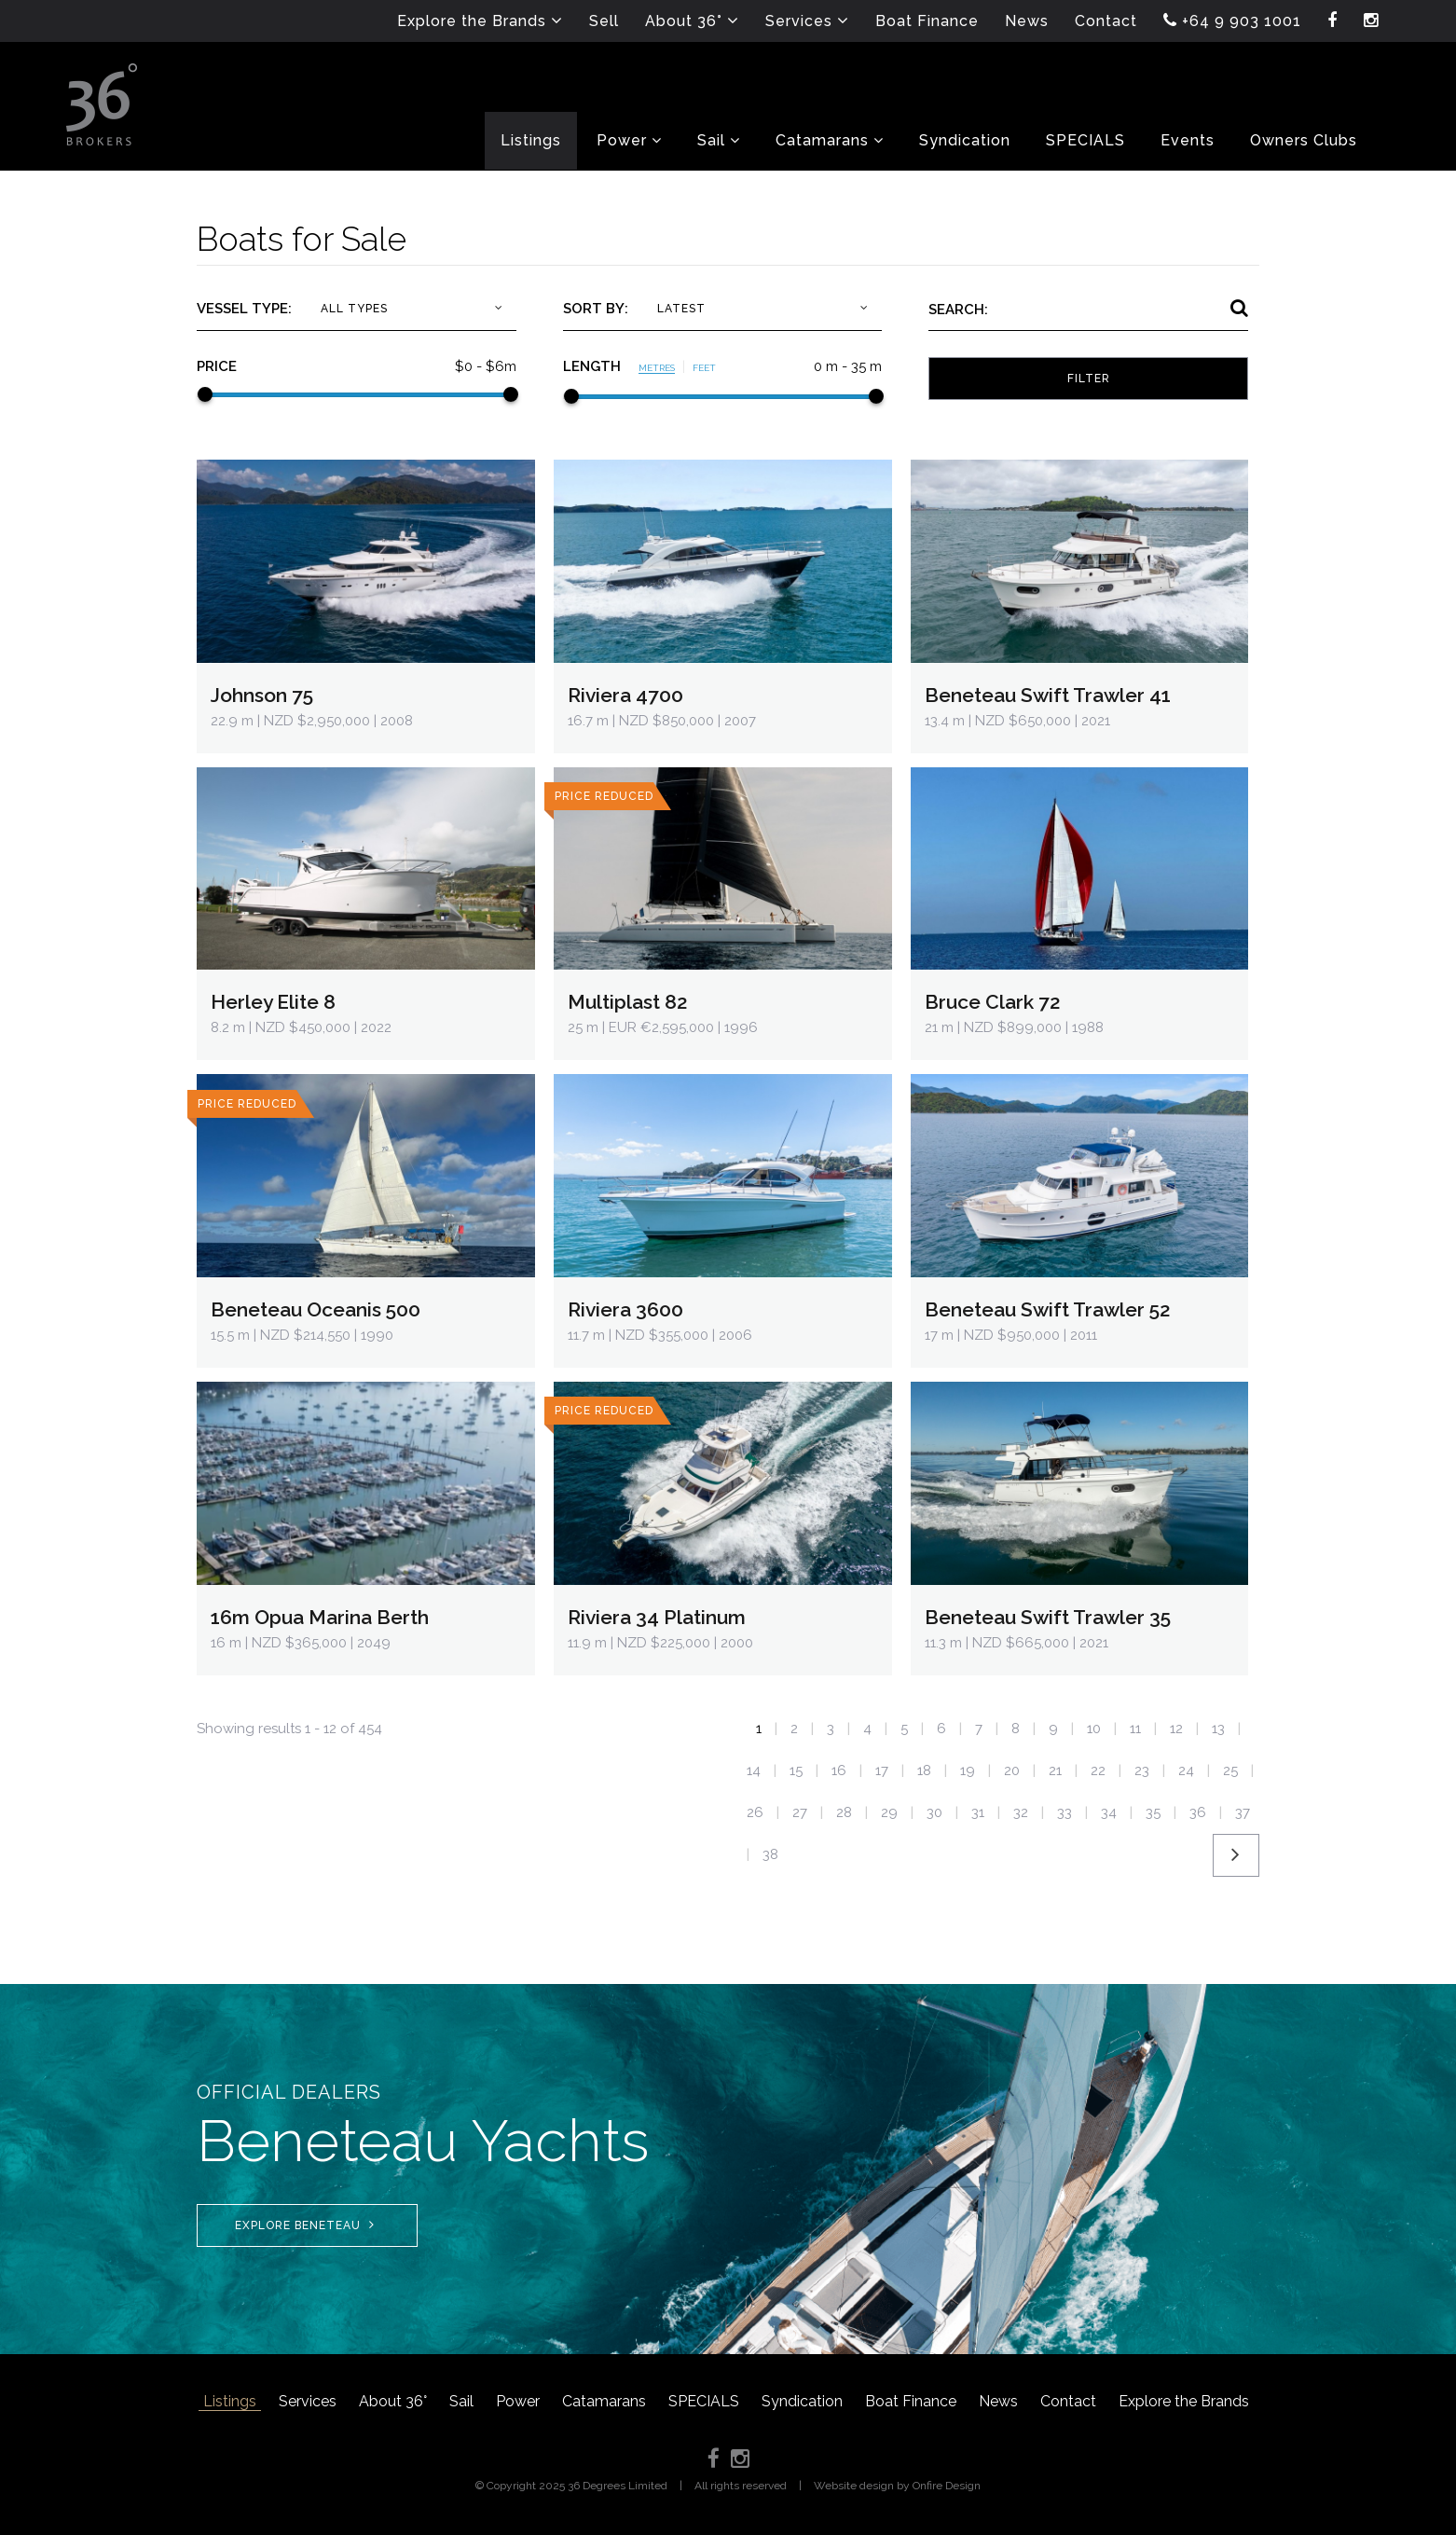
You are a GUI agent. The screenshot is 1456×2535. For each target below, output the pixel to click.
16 (838, 1770)
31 (977, 1812)
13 (1218, 1728)
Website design (854, 2485)
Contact (1068, 2401)
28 (844, 1812)
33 (1064, 1812)
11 (1135, 1728)
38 (770, 1854)
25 (1230, 1770)
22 (1098, 1770)
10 (1094, 1728)
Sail (461, 2401)
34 (1109, 1812)
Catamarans (604, 2401)
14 (754, 1770)
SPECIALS (703, 2401)
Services (308, 2401)
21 (1055, 1770)
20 (1012, 1770)
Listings (229, 2401)
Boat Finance (910, 2401)
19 (967, 1770)
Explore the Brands (1184, 2401)
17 (881, 1770)
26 (755, 1812)
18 (924, 1770)
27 (799, 1812)
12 (1176, 1728)
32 (1020, 1812)
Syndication (802, 2401)
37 (1242, 1812)
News (998, 2401)
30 (934, 1812)
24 (1186, 1770)
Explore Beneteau (305, 2225)
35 (1153, 1812)
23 (1141, 1770)
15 (796, 1770)
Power (518, 2401)
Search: (958, 309)
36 (1197, 1812)
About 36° (393, 2401)
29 (889, 1812)
